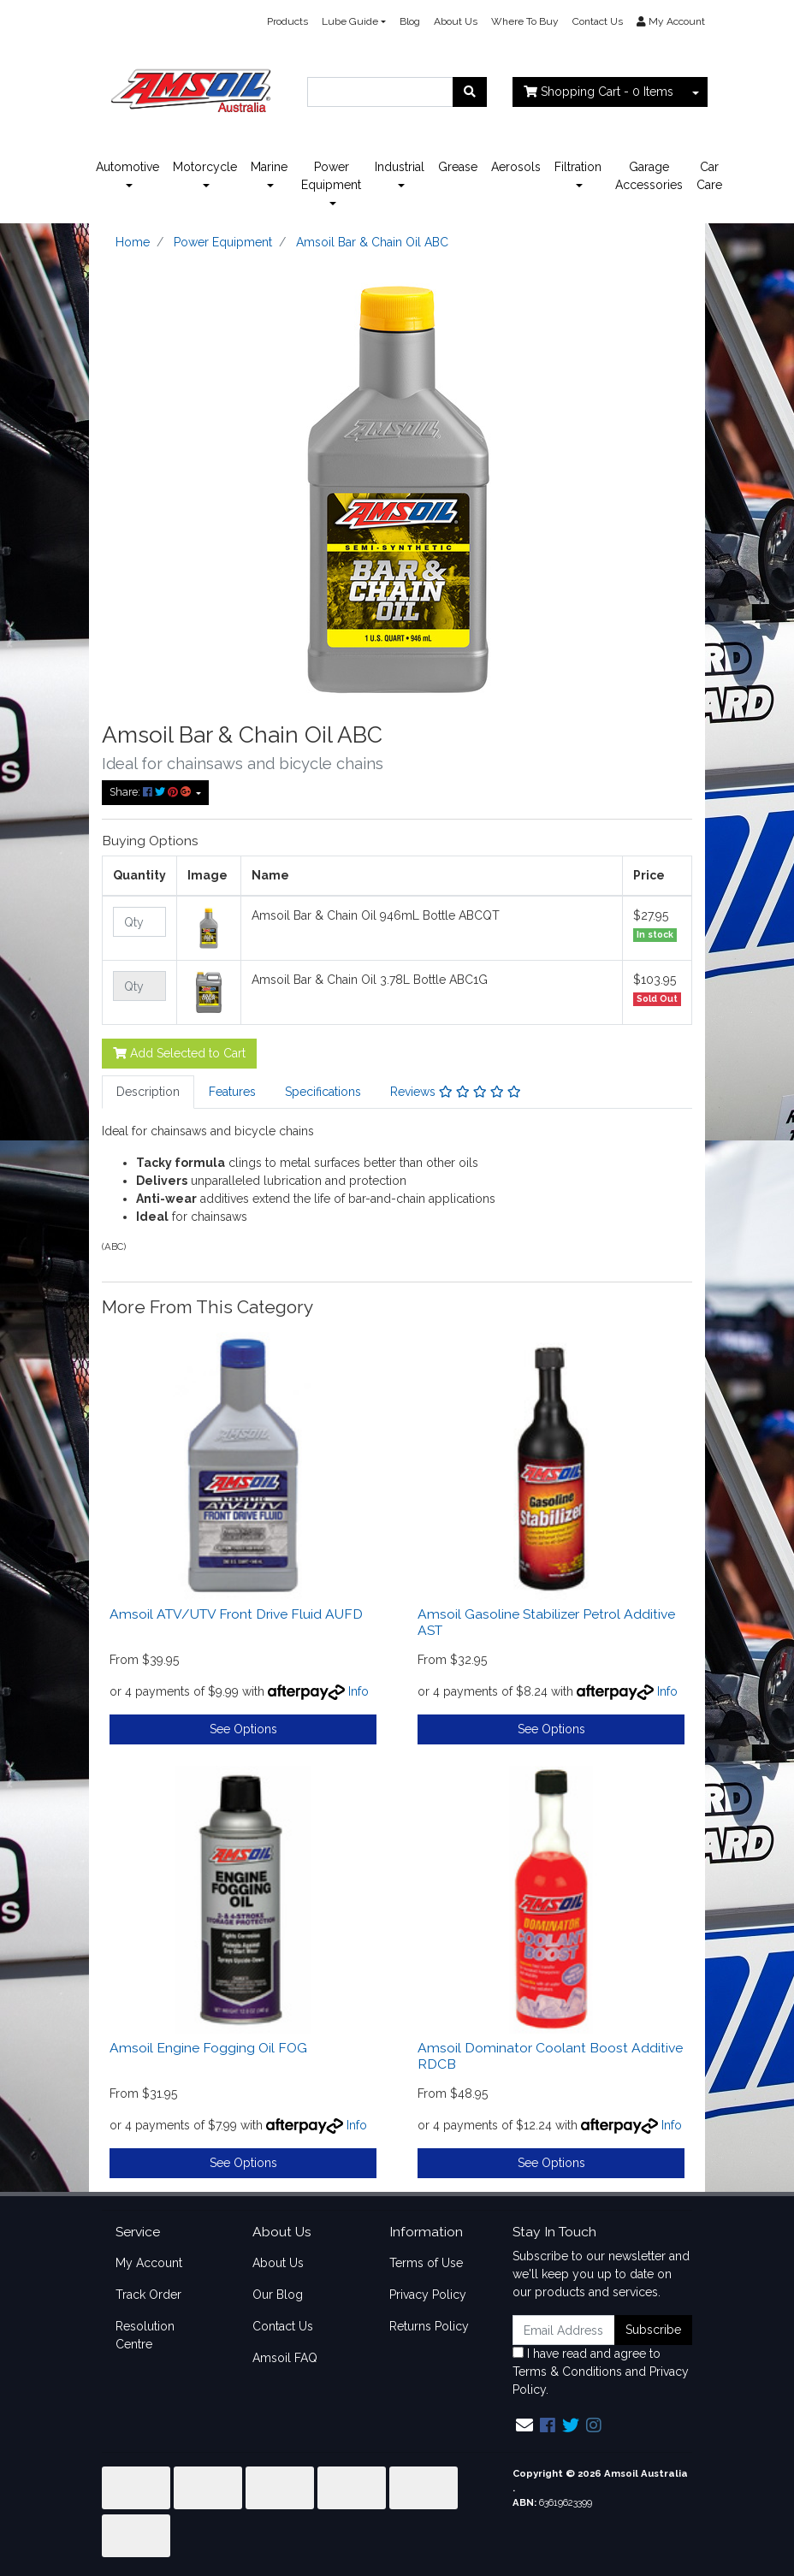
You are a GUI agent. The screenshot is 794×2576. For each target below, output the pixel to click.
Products (287, 21)
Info (358, 1691)
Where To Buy (525, 21)
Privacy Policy (427, 2294)
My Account (149, 2263)
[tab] (148, 1092)
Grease (457, 167)
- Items (598, 91)
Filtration (577, 167)
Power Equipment (331, 176)
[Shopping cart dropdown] (696, 92)
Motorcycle (205, 167)
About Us (455, 21)
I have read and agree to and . (601, 2371)
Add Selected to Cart (179, 1053)
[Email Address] (564, 2330)
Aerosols (516, 167)
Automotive (127, 167)
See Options (243, 1729)
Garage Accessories (649, 176)
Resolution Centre (145, 2335)
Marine (269, 167)
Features (232, 1092)
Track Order (148, 2294)
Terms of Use (426, 2263)
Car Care (709, 176)
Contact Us (597, 21)
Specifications (323, 1092)
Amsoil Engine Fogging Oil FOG (208, 2048)
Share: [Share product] (151, 791)
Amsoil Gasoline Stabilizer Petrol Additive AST (546, 1622)
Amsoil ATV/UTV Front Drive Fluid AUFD (236, 1614)
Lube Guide (350, 21)
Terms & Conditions (567, 2371)
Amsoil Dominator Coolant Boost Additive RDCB (550, 2056)
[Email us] (524, 2425)
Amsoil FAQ (284, 2358)
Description (148, 1092)
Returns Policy (429, 2326)
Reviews (455, 1092)
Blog (410, 21)
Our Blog (277, 2294)
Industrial (399, 167)
